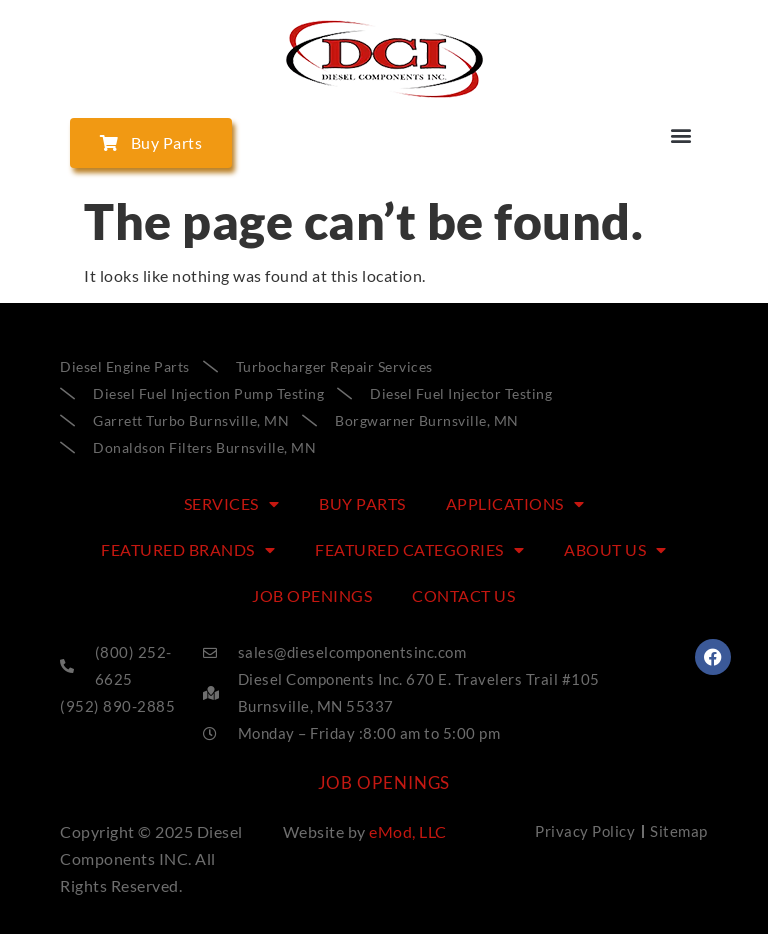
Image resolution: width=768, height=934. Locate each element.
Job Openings (312, 595)
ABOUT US (615, 550)
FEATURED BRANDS (188, 550)
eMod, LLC (408, 831)
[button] (682, 134)
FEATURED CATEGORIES (419, 550)
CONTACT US (463, 595)
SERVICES (232, 504)
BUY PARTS (362, 503)
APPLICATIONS (515, 504)
